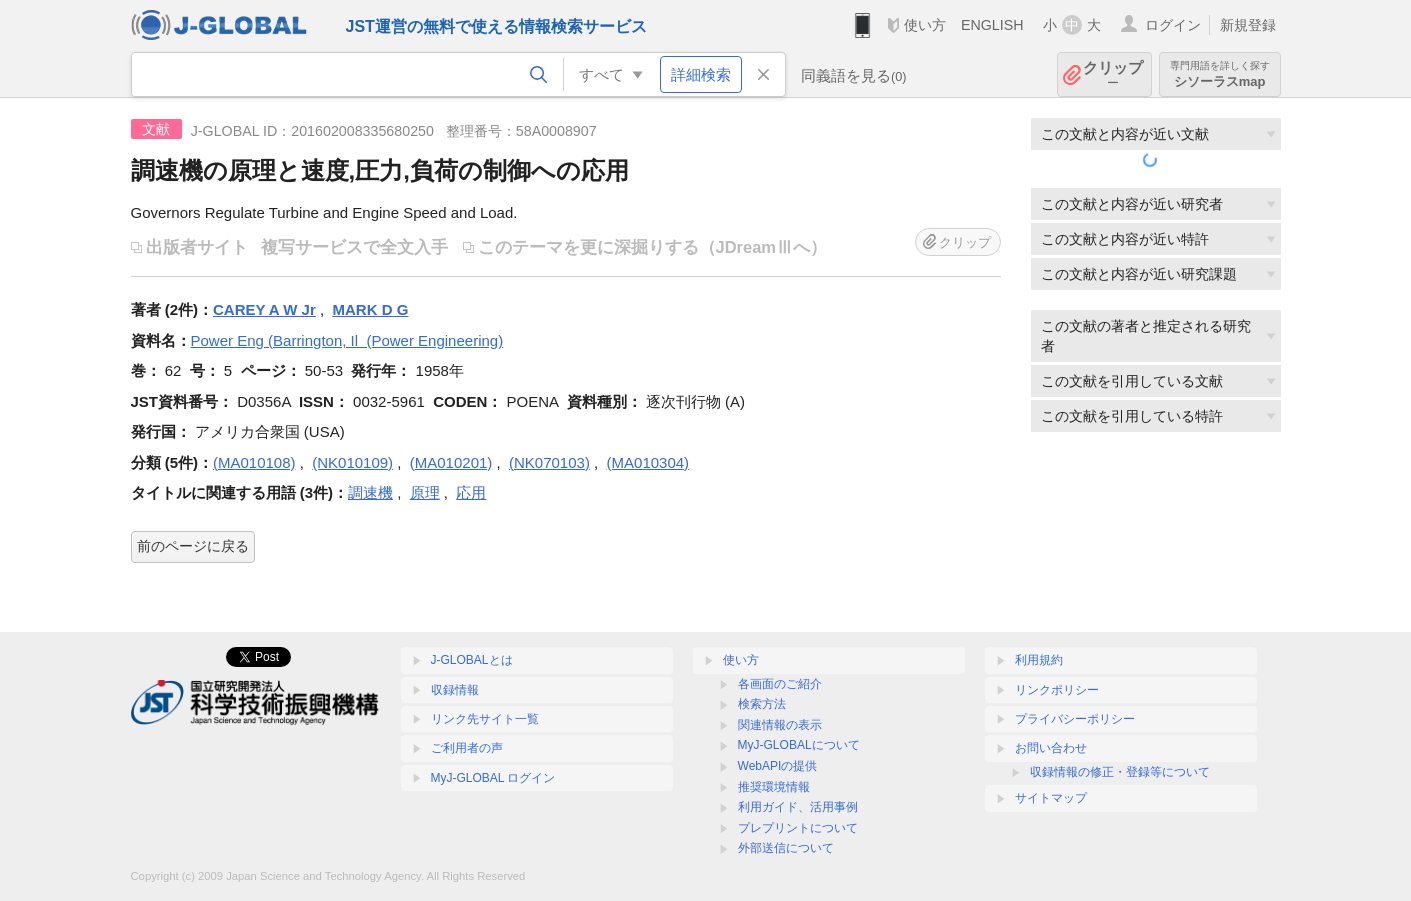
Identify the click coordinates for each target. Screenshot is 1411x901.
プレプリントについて (798, 828)
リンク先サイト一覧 (485, 719)
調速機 (370, 492)
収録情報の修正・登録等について (1120, 772)
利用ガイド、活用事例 (798, 807)
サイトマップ (1051, 798)
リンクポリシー (1057, 690)
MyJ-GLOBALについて (799, 745)
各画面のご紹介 (780, 684)
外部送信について (786, 848)
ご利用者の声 (467, 748)
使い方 (925, 25)
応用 (471, 492)
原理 (425, 492)
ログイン (1173, 25)
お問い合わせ (1051, 748)
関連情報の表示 (780, 725)
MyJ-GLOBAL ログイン (493, 778)
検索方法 (762, 704)
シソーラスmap (1220, 74)
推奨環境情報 (774, 787)
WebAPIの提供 (778, 766)
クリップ (1113, 74)
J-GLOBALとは (472, 660)
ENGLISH (992, 25)
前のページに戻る (193, 546)
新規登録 (1248, 25)
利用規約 (1039, 660)
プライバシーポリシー (1075, 719)
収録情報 (455, 690)
